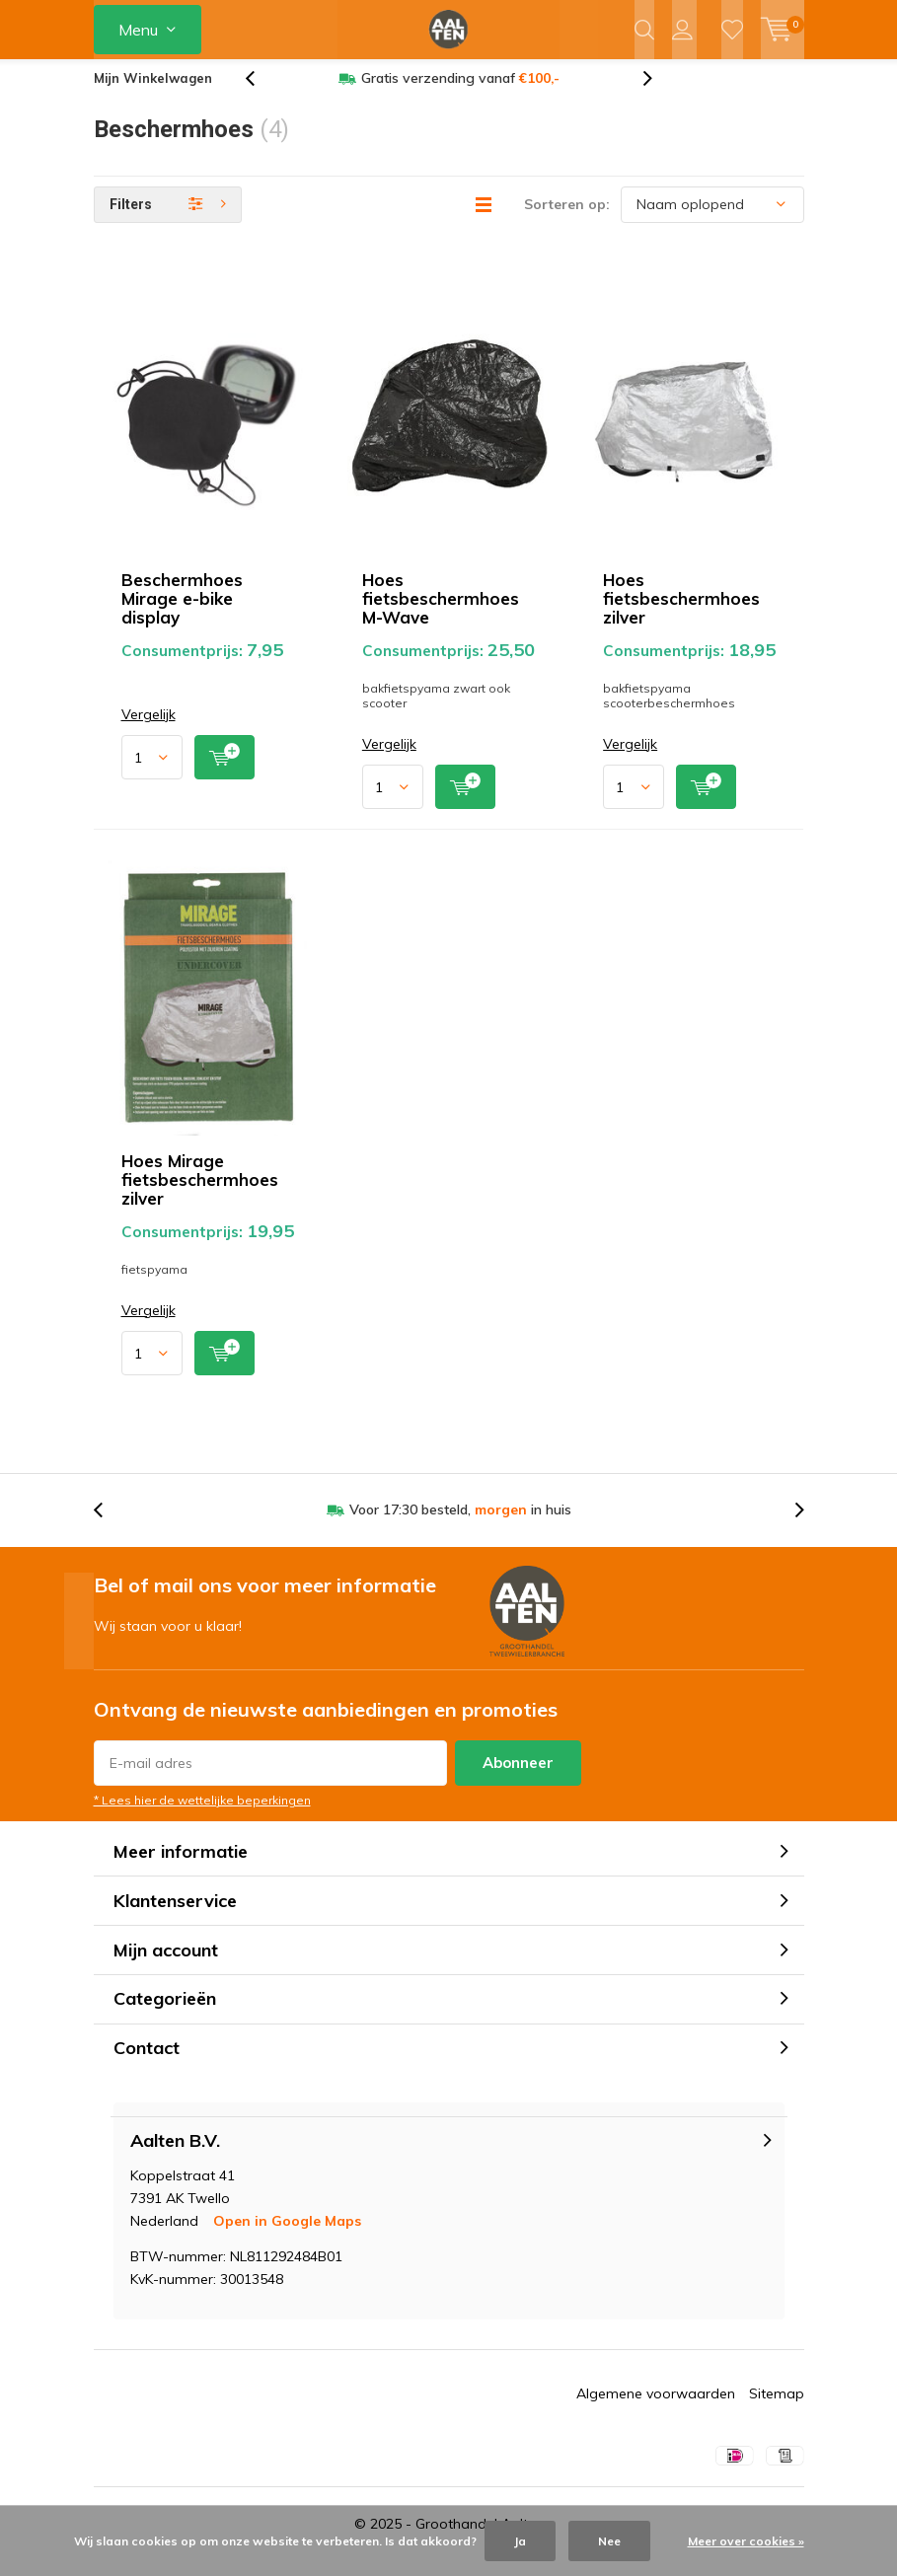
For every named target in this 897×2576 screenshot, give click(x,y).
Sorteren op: (567, 219)
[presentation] (260, 93)
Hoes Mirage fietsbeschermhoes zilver (199, 1193)
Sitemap (776, 2408)
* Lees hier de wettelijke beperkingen (202, 1814)
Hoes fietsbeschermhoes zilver (681, 613)
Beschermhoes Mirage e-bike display (182, 613)
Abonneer (518, 1777)
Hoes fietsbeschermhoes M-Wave (440, 613)
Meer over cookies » (746, 2541)
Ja (520, 2541)
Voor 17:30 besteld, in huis (460, 1524)
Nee (609, 2541)
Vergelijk (148, 729)
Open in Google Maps (287, 2236)
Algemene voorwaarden (655, 2408)
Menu (138, 29)
